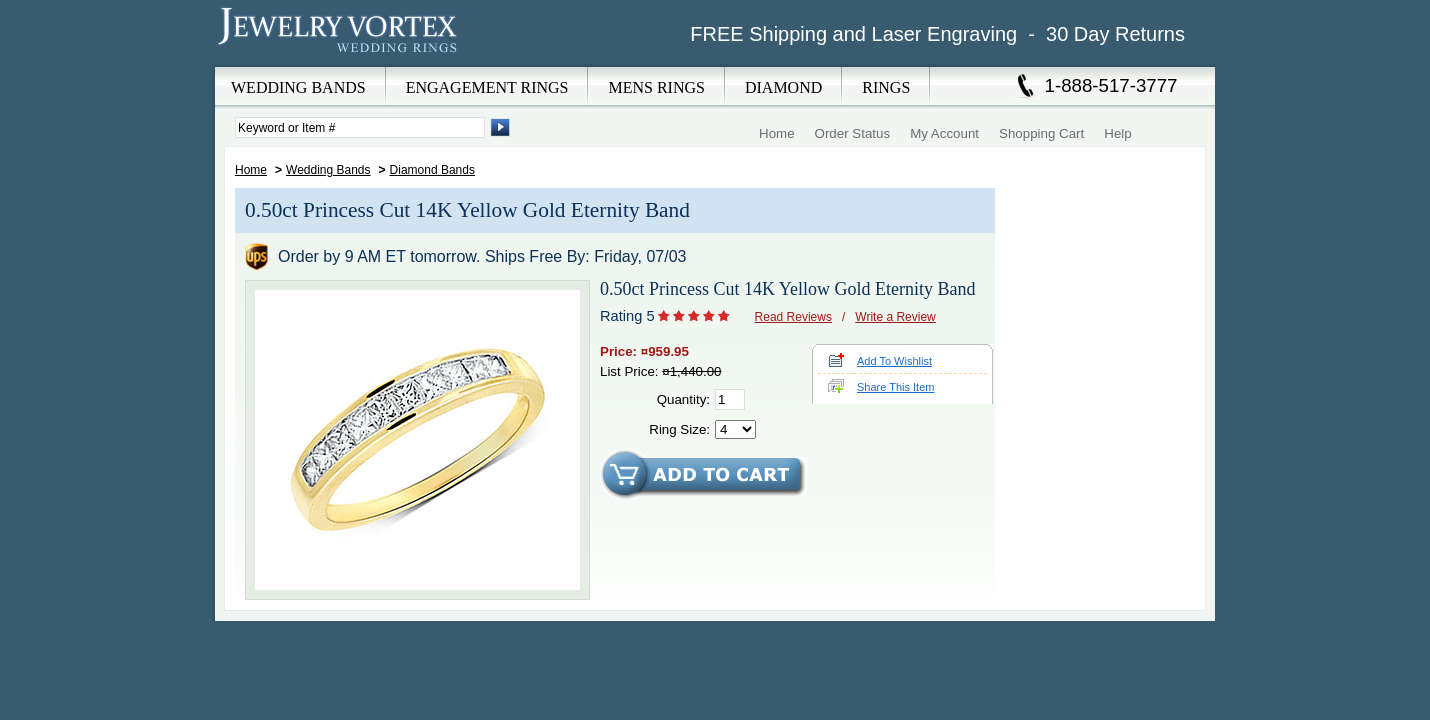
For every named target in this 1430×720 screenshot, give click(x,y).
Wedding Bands (328, 170)
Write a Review (895, 317)
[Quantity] (730, 399)
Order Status (853, 133)
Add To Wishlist (894, 361)
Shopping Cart (1041, 133)
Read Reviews (793, 317)
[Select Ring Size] (735, 429)
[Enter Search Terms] (360, 127)
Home (777, 133)
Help (1117, 133)
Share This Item (895, 387)
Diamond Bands (432, 170)
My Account (944, 133)
